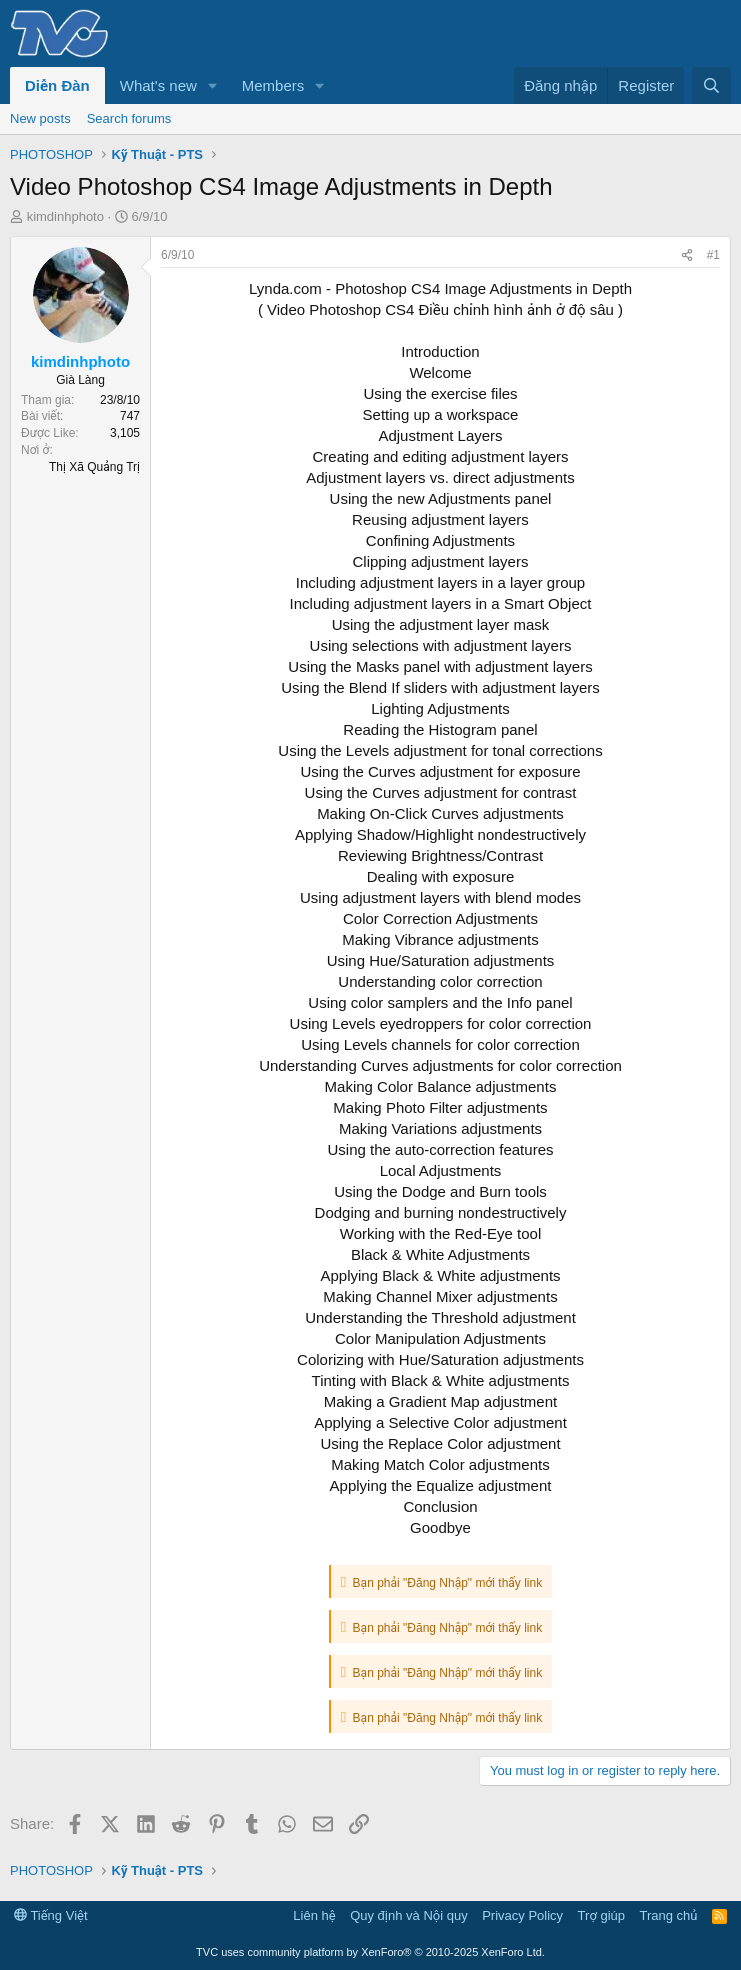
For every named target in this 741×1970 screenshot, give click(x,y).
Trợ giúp (601, 1915)
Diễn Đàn (57, 85)
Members (273, 85)
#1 (713, 255)
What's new (158, 85)
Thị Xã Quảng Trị (94, 467)
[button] (213, 85)
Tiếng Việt (51, 1915)
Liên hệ (314, 1915)
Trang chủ (669, 1915)
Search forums (129, 118)
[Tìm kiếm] (711, 85)
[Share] (687, 255)
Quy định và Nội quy (409, 1915)
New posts (40, 118)
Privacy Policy (522, 1915)
